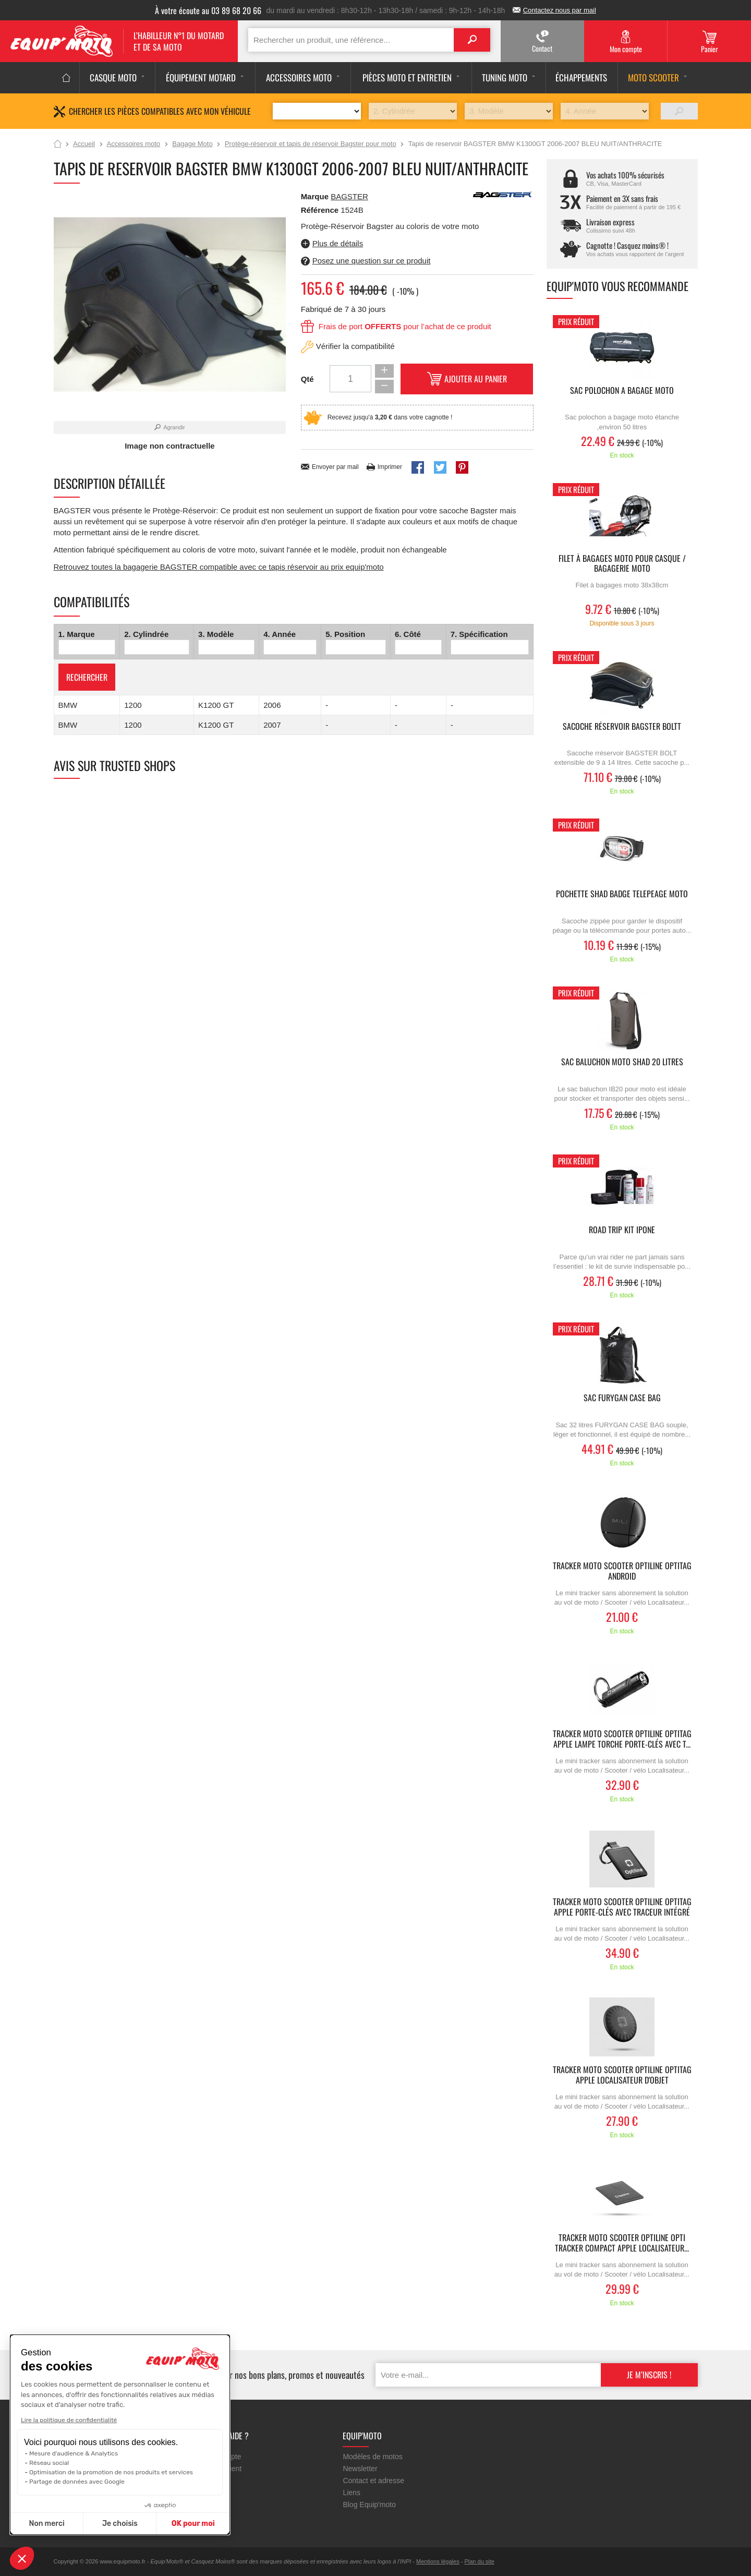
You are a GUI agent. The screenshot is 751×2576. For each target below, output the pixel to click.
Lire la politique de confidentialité (69, 2420)
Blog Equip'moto (369, 2504)
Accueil (58, 144)
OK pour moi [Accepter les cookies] (193, 2523)
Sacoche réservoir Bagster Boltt (622, 726)
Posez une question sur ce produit (371, 260)
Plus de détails (338, 243)
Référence (321, 210)
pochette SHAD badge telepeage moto (622, 894)
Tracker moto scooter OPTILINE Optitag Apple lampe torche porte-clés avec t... (622, 1739)
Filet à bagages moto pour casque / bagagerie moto (622, 563)
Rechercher (86, 677)
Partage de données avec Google (77, 2481)
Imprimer (390, 467)
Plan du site (479, 2561)
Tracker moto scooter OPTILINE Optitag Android (622, 1571)
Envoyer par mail (335, 467)
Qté (307, 379)
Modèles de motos (372, 2456)
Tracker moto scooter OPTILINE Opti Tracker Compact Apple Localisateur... (622, 2243)
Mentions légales (437, 2561)
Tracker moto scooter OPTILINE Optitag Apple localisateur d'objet (622, 2075)
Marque (315, 196)
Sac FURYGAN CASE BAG (622, 1398)
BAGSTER (349, 196)
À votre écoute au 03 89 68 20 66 (208, 10)
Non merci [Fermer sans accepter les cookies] (46, 2523)
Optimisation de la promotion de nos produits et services (111, 2472)
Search (472, 40)
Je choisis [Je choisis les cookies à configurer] (120, 2523)
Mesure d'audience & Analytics (73, 2453)
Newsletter (360, 2468)
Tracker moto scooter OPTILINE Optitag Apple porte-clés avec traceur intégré (622, 1907)
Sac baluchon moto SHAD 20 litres (622, 1062)
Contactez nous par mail (559, 10)
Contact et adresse (373, 2480)
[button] (21, 2558)
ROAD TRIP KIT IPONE (622, 1230)
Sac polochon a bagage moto (622, 391)
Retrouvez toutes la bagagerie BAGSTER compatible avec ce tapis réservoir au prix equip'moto (219, 566)
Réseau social (49, 2462)
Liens (351, 2492)
